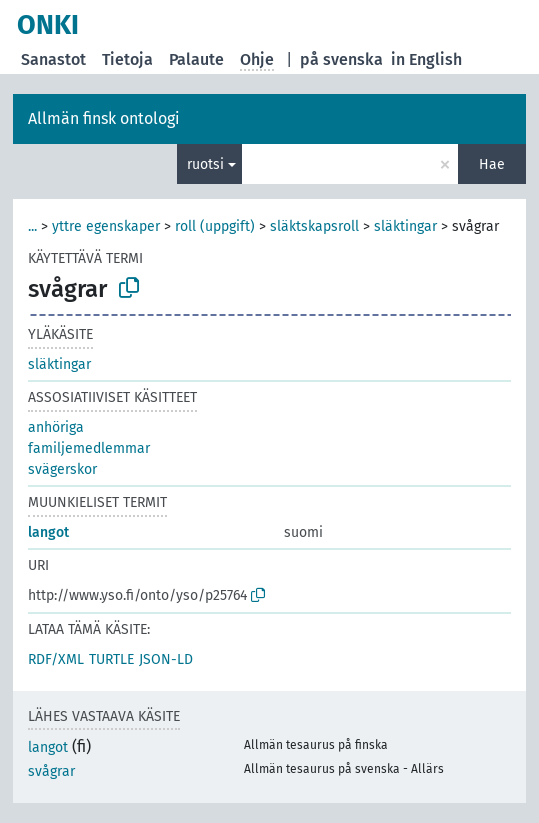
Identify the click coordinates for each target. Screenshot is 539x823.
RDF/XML (56, 659)
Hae (492, 164)
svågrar (51, 771)
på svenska (341, 59)
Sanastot (53, 59)
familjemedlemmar (89, 448)
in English (426, 59)
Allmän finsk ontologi (104, 118)
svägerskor (62, 469)
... (32, 226)
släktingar (405, 226)
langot (48, 532)
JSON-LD (166, 659)
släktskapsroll (314, 226)
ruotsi (205, 164)
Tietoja (127, 59)
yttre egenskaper (106, 226)
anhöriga (56, 427)
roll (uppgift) (215, 226)
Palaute (196, 59)
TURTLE (111, 659)
